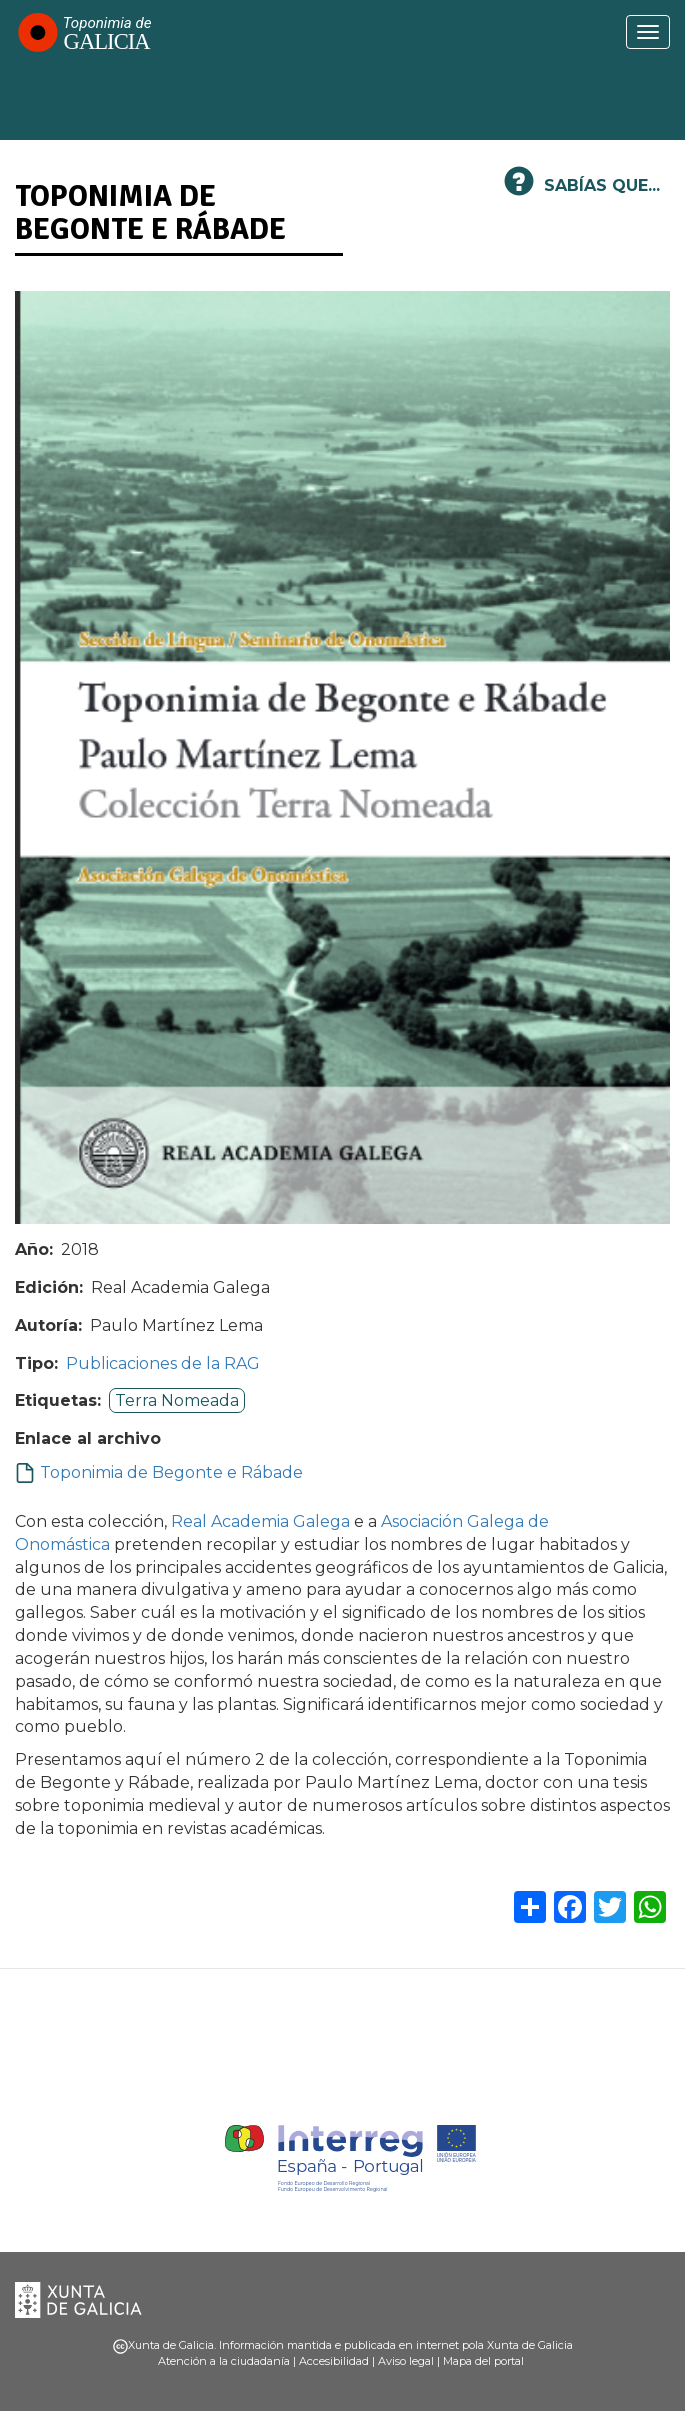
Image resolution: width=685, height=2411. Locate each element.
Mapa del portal (483, 2361)
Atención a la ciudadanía (224, 2361)
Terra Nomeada (177, 1400)
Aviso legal (406, 2361)
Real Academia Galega (260, 1521)
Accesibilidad (334, 2361)
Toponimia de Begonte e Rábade (171, 1472)
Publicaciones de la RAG (163, 1363)
